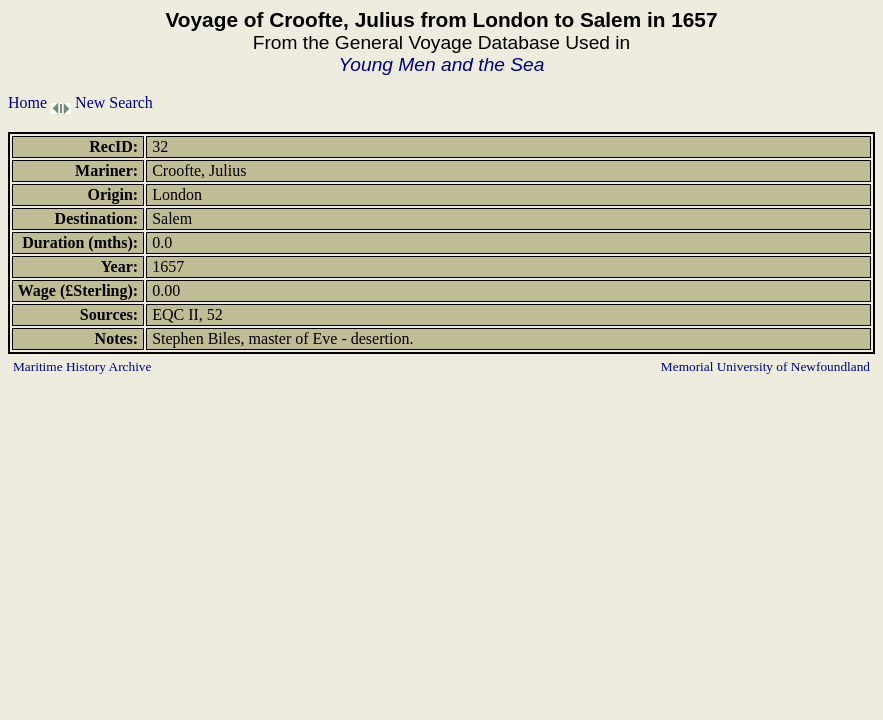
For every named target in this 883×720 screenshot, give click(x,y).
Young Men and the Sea (442, 64)
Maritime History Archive (82, 366)
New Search (114, 102)
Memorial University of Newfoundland (765, 366)
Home (27, 102)
